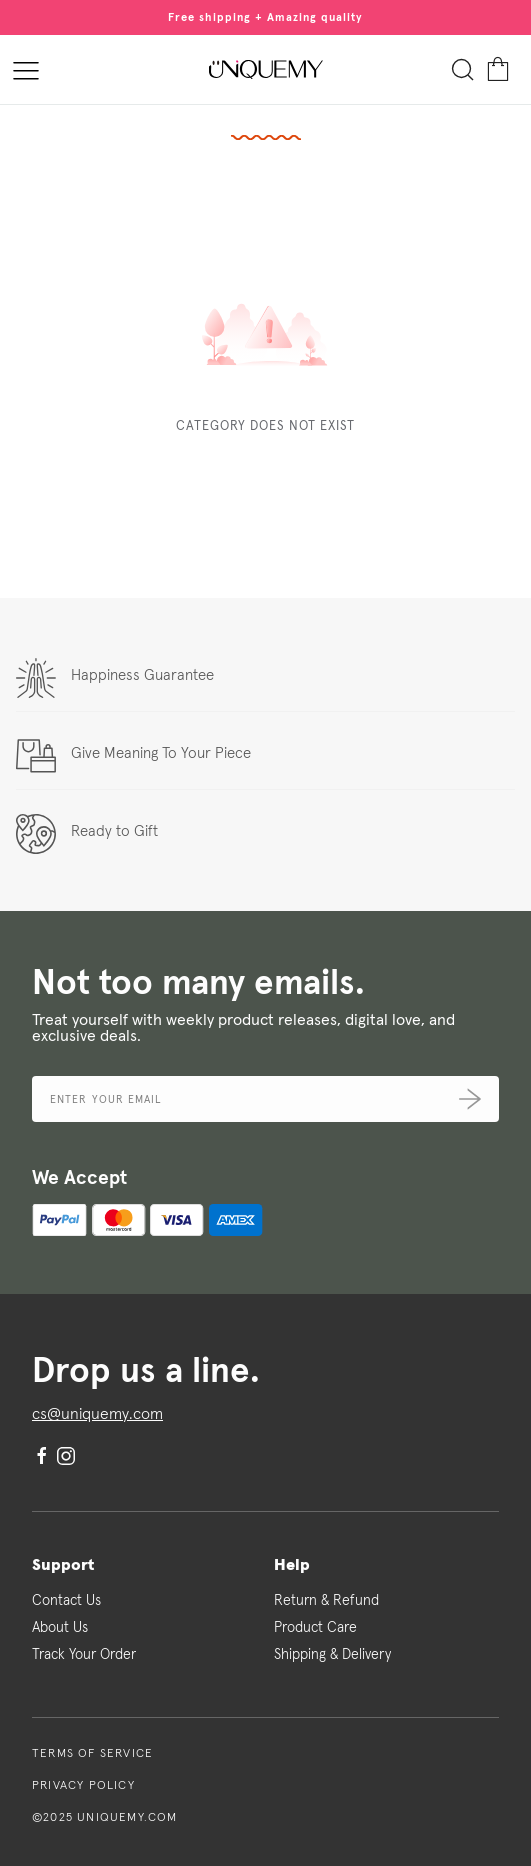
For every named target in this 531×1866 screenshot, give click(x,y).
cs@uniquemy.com (97, 1414)
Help (292, 1565)
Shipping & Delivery (332, 1655)
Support (63, 1565)
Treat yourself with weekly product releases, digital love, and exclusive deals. (243, 1028)
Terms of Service (92, 1754)
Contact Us (66, 1601)
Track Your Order (84, 1655)
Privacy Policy (83, 1786)
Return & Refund (326, 1601)
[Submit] (470, 1098)
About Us (60, 1628)
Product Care (315, 1628)
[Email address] (265, 1098)
